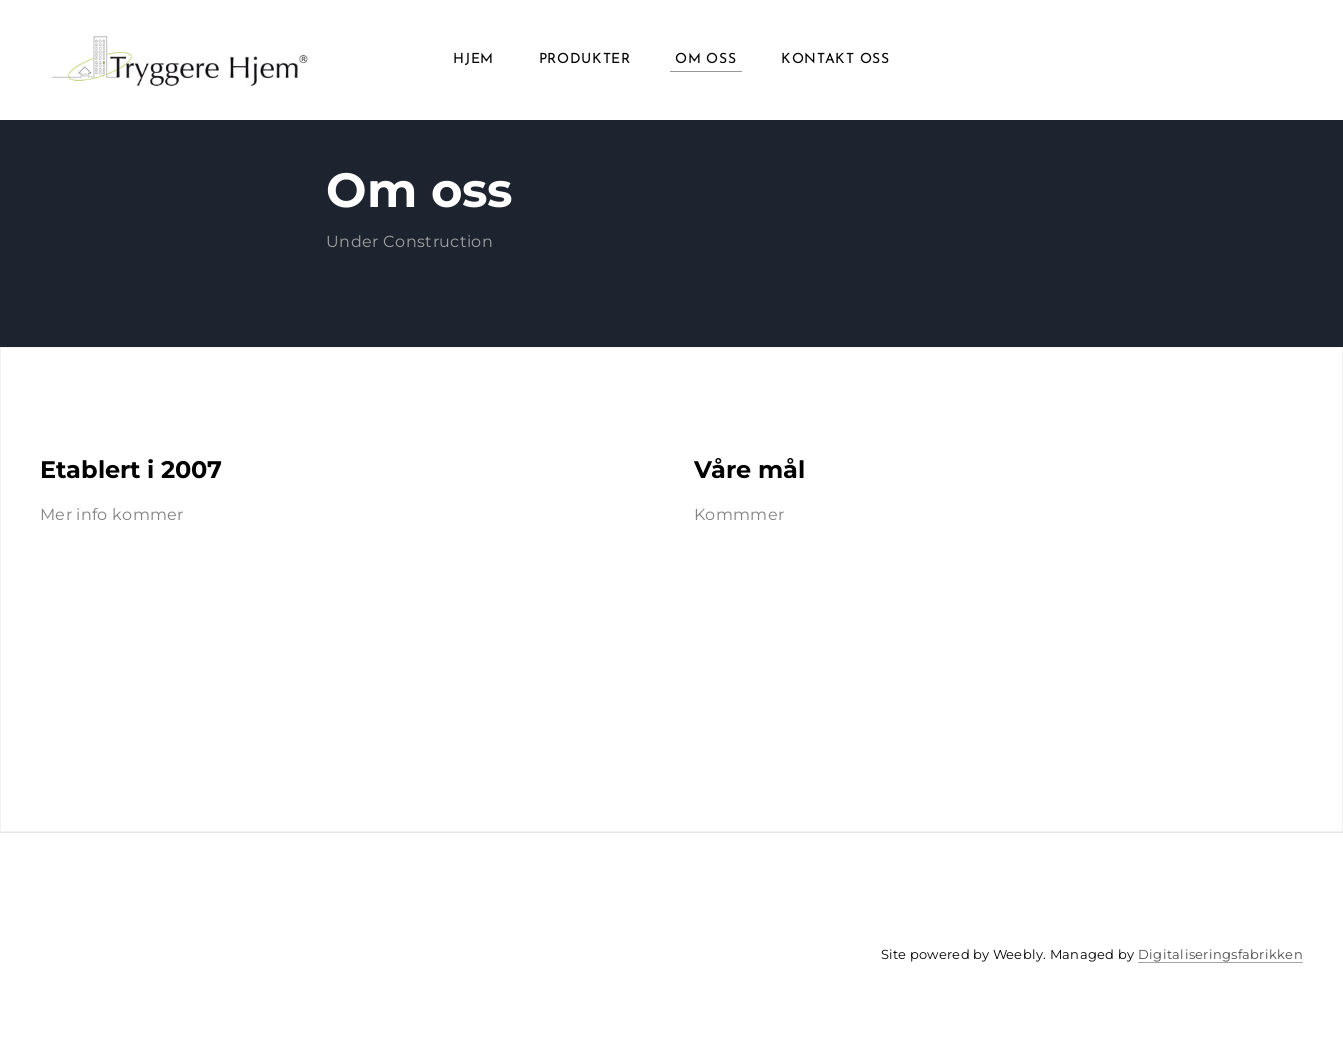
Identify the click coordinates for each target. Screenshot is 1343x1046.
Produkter (585, 59)
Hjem (473, 59)
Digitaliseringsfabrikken (1220, 954)
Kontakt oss (835, 59)
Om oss (705, 59)
